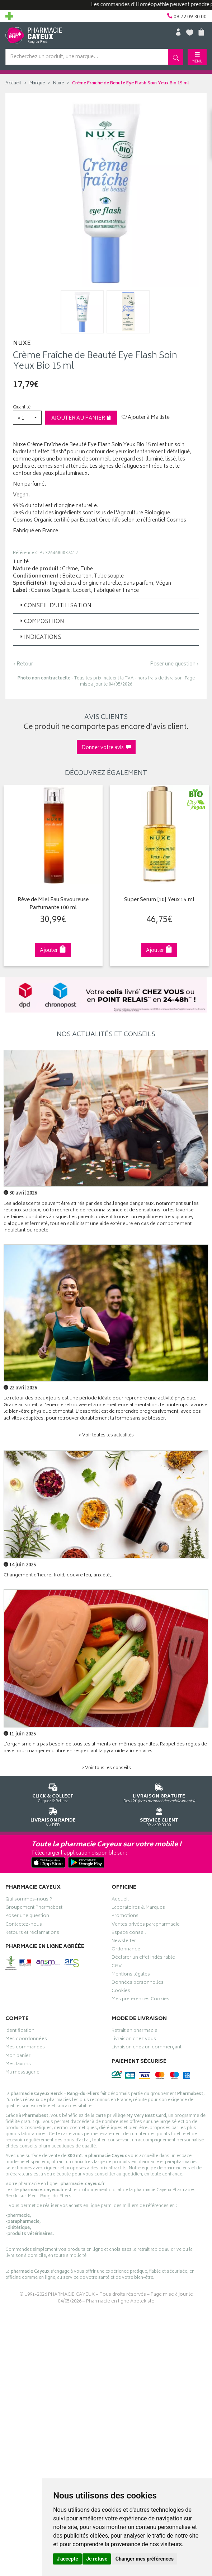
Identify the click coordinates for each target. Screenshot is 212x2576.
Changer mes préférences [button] (145, 2559)
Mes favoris (18, 2064)
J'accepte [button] (67, 2559)
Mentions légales (131, 1975)
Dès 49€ (159, 1792)
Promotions (125, 1916)
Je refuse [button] (96, 2559)
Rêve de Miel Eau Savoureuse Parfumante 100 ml (53, 904)
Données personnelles (138, 1983)
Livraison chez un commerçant (147, 2048)
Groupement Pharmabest (33, 1908)
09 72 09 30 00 (159, 1816)
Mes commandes (25, 2048)
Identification (19, 2031)
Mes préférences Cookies (140, 2000)
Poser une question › (174, 664)
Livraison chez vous (134, 2039)
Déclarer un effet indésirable (143, 1958)
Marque (37, 83)
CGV (117, 1966)
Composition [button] (41, 622)
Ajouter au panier (81, 418)
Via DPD (53, 1816)
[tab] (106, 605)
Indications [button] (40, 637)
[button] (27, 418)
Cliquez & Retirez (53, 1792)
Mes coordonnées (26, 2039)
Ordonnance (126, 1950)
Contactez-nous (23, 1925)
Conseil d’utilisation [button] (55, 606)
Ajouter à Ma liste (146, 417)
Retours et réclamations (32, 1933)
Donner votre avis (106, 747)
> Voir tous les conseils (106, 1768)
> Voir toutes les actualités (106, 1435)
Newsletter (124, 1941)
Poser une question (27, 1916)
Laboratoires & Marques (138, 1908)
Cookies (121, 1991)
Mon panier (17, 2056)
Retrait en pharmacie (134, 2031)
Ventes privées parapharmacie (146, 1925)
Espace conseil (129, 1933)
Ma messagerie (22, 2073)
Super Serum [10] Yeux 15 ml (159, 900)
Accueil (13, 83)
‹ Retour (23, 664)
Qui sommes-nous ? (28, 1900)
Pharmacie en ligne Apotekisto (120, 2301)
